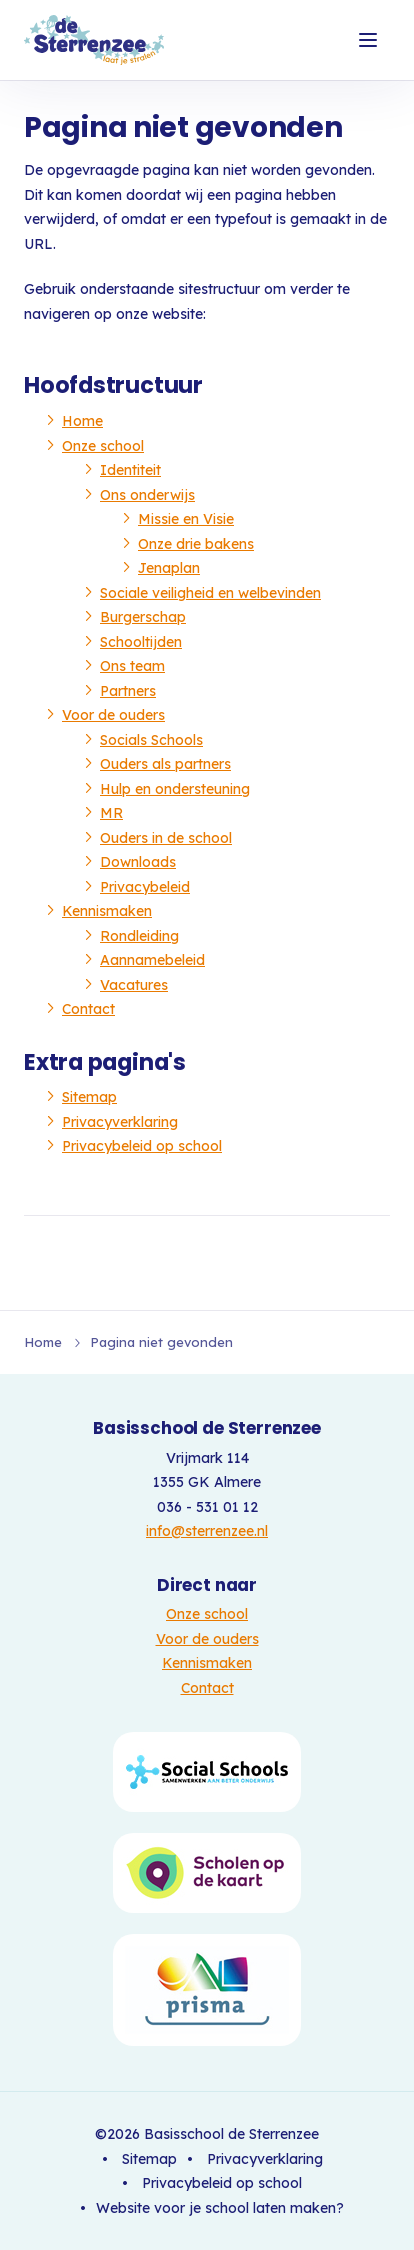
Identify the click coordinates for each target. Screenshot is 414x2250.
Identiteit (130, 470)
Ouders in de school (166, 838)
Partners (128, 691)
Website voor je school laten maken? (220, 2208)
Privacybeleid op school (142, 1146)
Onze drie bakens (196, 544)
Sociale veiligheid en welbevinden (210, 593)
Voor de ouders (113, 715)
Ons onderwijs (147, 495)
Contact (88, 1009)
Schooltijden (141, 642)
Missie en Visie (186, 519)
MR (111, 813)
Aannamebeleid (152, 960)
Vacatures (134, 985)
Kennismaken (107, 911)
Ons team (132, 666)
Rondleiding (139, 936)
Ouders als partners (165, 764)
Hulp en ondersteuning (175, 789)
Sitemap (89, 1097)
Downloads (138, 862)
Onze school (103, 446)
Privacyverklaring (120, 1122)
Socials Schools (151, 740)
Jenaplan (169, 568)
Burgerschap (143, 617)
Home (82, 421)
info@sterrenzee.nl (207, 1531)
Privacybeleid (145, 887)
